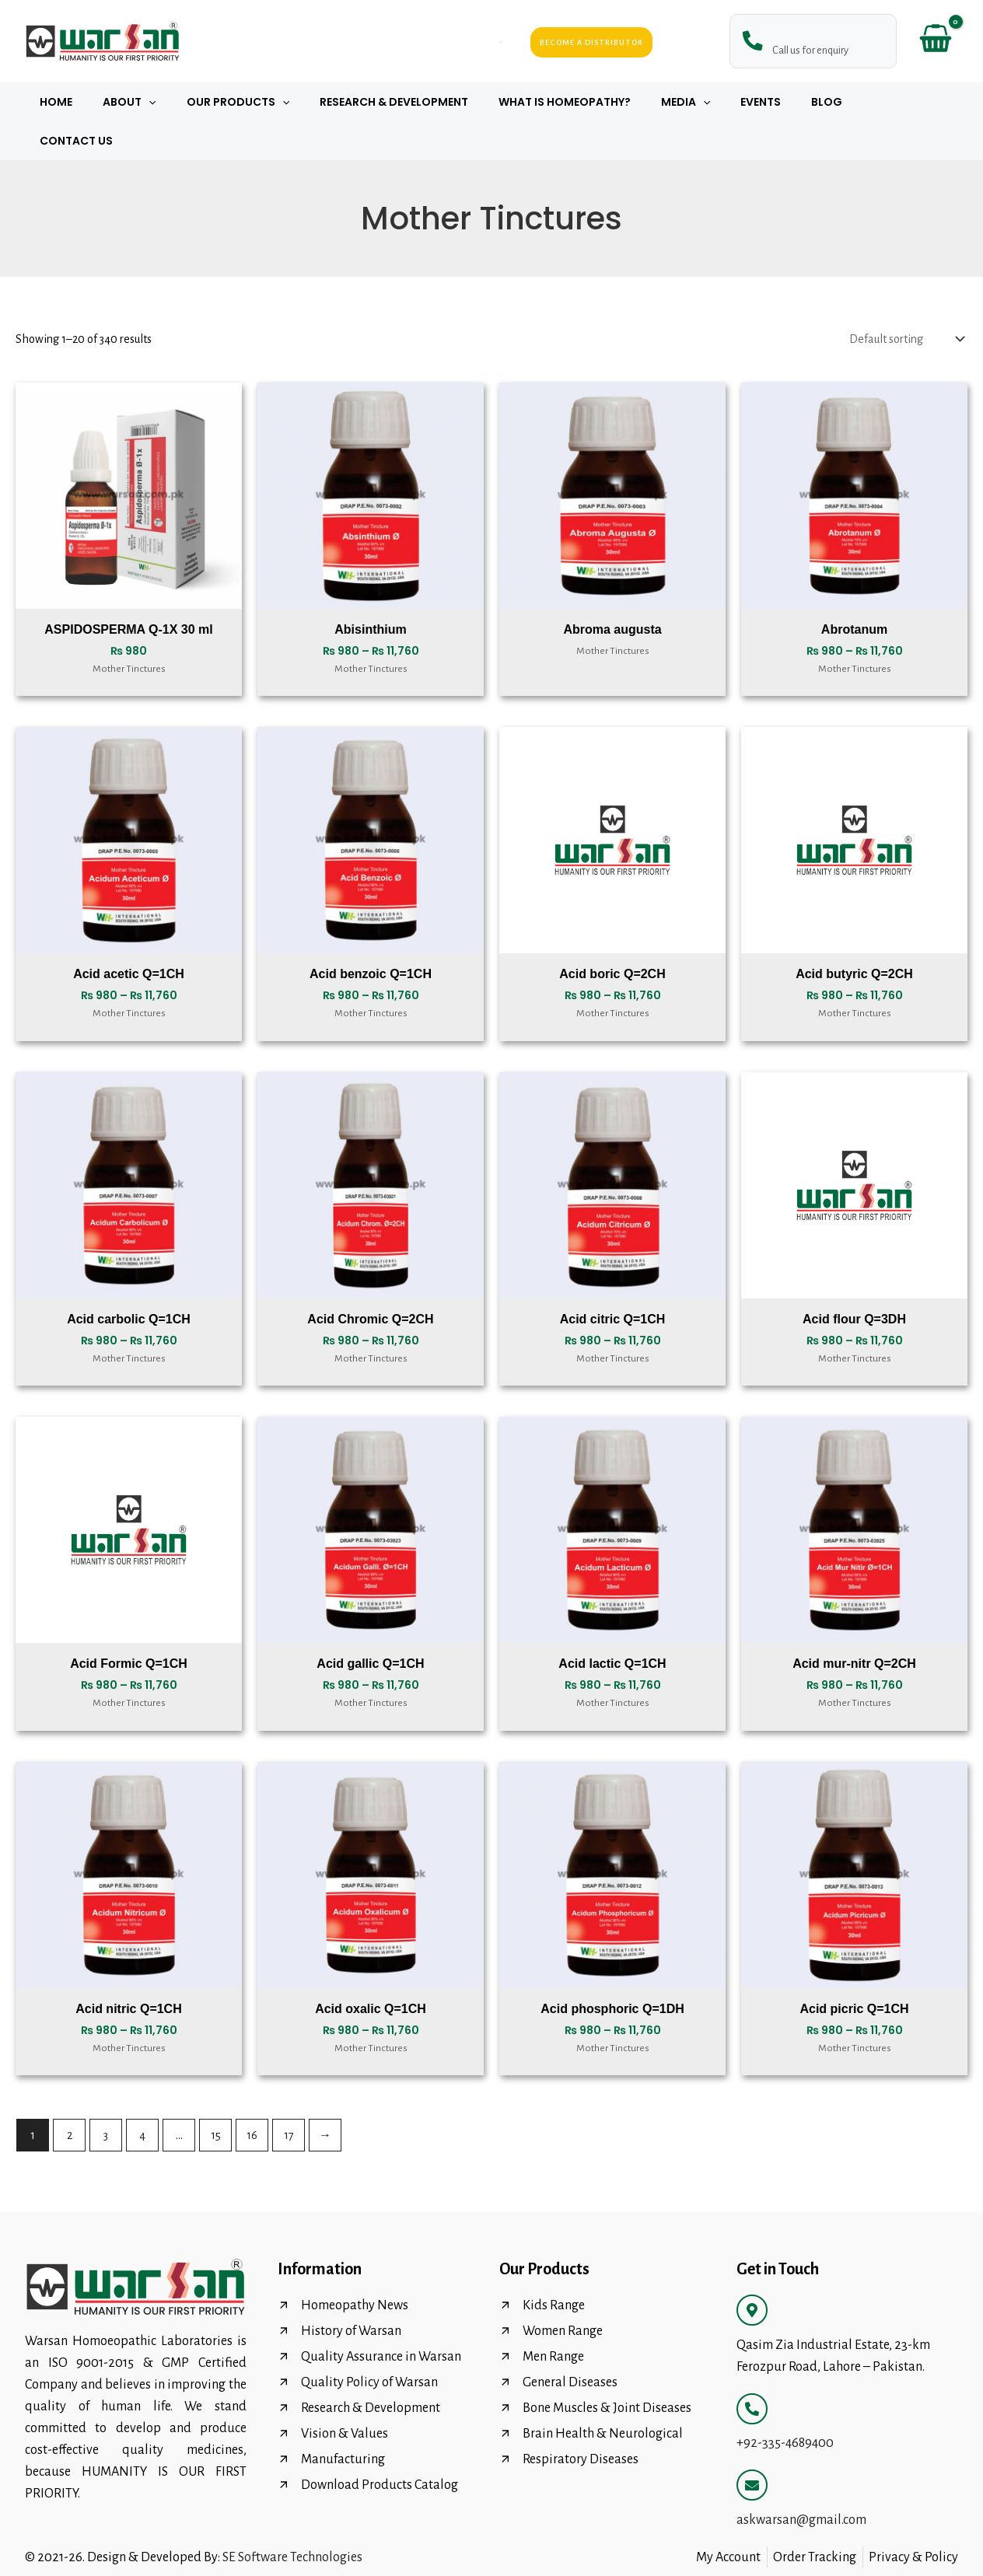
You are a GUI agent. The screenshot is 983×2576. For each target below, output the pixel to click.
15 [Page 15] (216, 2096)
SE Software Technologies (292, 2518)
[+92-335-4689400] (752, 2370)
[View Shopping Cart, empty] (935, 41)
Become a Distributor (591, 41)
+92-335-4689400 (785, 2404)
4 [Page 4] (142, 2096)
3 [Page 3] (105, 2096)
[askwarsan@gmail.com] (752, 2446)
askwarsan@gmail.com (801, 2481)
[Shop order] (905, 300)
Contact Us (874, 102)
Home (88, 102)
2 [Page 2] (69, 2096)
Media (675, 102)
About (153, 102)
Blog (800, 102)
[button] (173, 102)
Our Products (253, 102)
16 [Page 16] (252, 2096)
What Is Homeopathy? (563, 102)
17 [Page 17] (289, 2096)
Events (742, 102)
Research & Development (401, 102)
